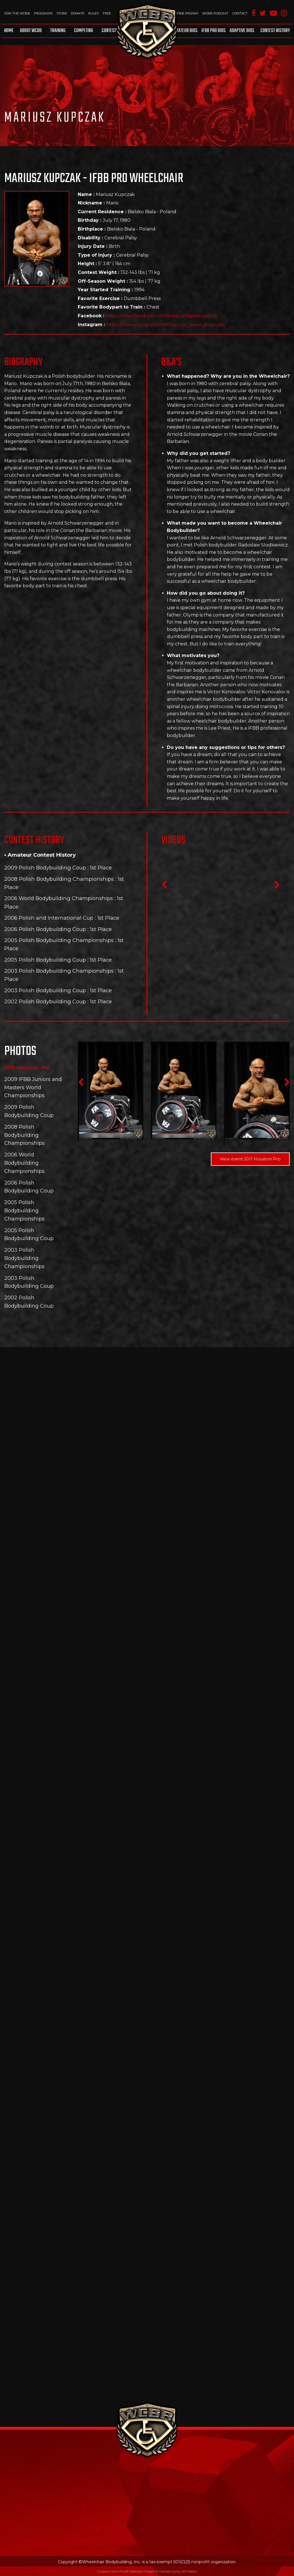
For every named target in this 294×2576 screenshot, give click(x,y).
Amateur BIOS (185, 31)
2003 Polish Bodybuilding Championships (59, 971)
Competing (83, 31)
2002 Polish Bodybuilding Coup (45, 1001)
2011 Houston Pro (27, 1068)
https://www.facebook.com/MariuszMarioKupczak (162, 315)
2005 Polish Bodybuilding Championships (59, 940)
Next (277, 886)
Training (58, 31)
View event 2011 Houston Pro (250, 1159)
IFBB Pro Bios (213, 31)
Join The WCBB (17, 13)
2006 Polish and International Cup (48, 918)
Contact (239, 13)
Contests (110, 31)
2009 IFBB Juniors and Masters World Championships (33, 1087)
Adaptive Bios (242, 31)
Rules (93, 13)
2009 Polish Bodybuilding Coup (45, 867)
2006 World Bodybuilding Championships (58, 898)
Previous (164, 886)
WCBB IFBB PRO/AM (181, 13)
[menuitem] (10, 31)
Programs (43, 13)
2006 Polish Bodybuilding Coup (45, 929)
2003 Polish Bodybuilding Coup (45, 990)
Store (61, 13)
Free (107, 13)
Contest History (275, 31)
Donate (77, 13)
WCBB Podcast (215, 13)
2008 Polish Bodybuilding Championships (59, 879)
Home (9, 31)
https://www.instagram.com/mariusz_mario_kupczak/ (166, 324)
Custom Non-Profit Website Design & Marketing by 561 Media (147, 2571)
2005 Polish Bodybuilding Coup (45, 960)
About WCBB (31, 31)
